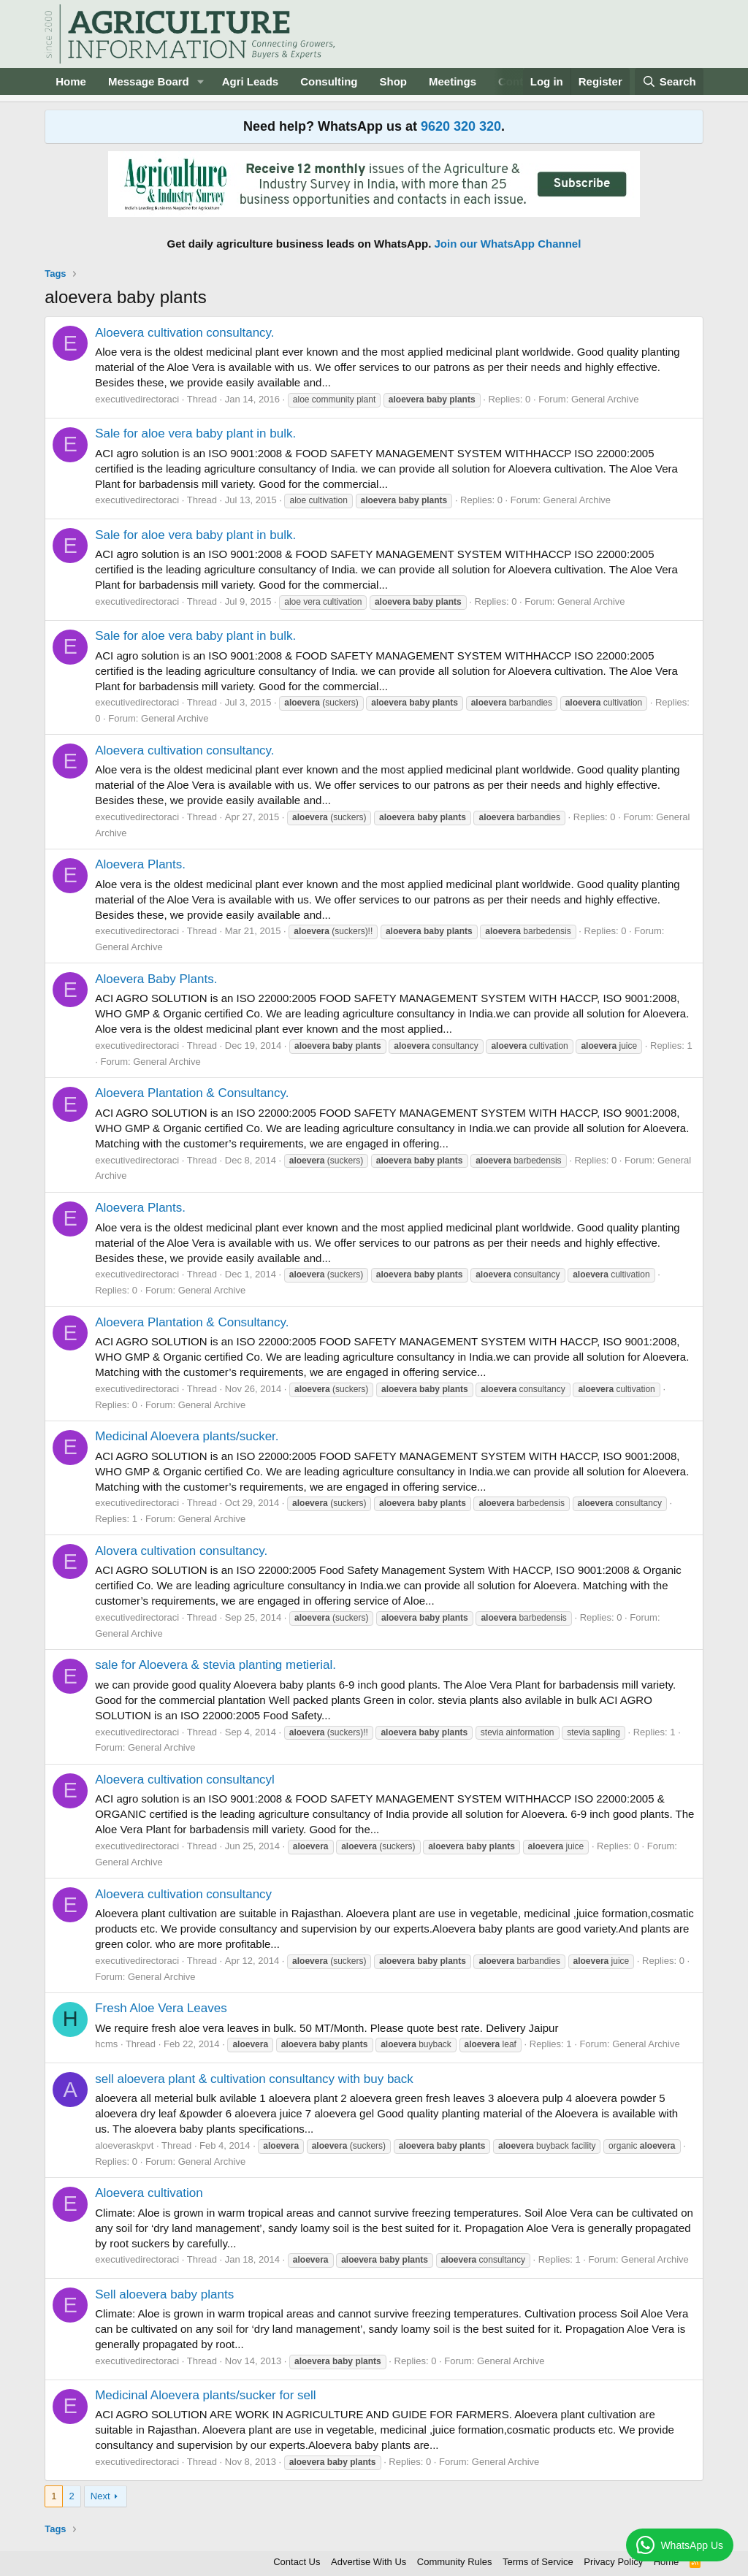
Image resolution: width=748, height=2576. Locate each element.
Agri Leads (250, 81)
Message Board (148, 81)
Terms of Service (538, 2561)
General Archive (605, 399)
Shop (394, 81)
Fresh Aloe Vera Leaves (161, 2008)
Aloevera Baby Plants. (156, 979)
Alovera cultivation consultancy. (181, 1551)
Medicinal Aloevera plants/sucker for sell (205, 2395)
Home (71, 81)
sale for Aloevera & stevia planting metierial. (215, 1665)
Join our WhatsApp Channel (508, 243)
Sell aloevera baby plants (164, 2294)
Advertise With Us (368, 2561)
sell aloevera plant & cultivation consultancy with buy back (254, 2079)
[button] (201, 81)
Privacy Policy (613, 2561)
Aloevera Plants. (140, 864)
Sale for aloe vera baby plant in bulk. (195, 433)
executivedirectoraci (137, 399)
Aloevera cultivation (148, 2193)
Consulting (328, 81)
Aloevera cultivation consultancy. (184, 333)
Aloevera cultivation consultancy (183, 1894)
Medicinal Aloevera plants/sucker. (186, 1436)
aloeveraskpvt (124, 2145)
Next (100, 2496)
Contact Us (296, 2561)
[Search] (669, 81)
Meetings (452, 81)
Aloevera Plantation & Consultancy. (192, 1093)
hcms (106, 2043)
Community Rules (454, 2561)
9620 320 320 (461, 126)
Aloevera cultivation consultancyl (185, 1779)
